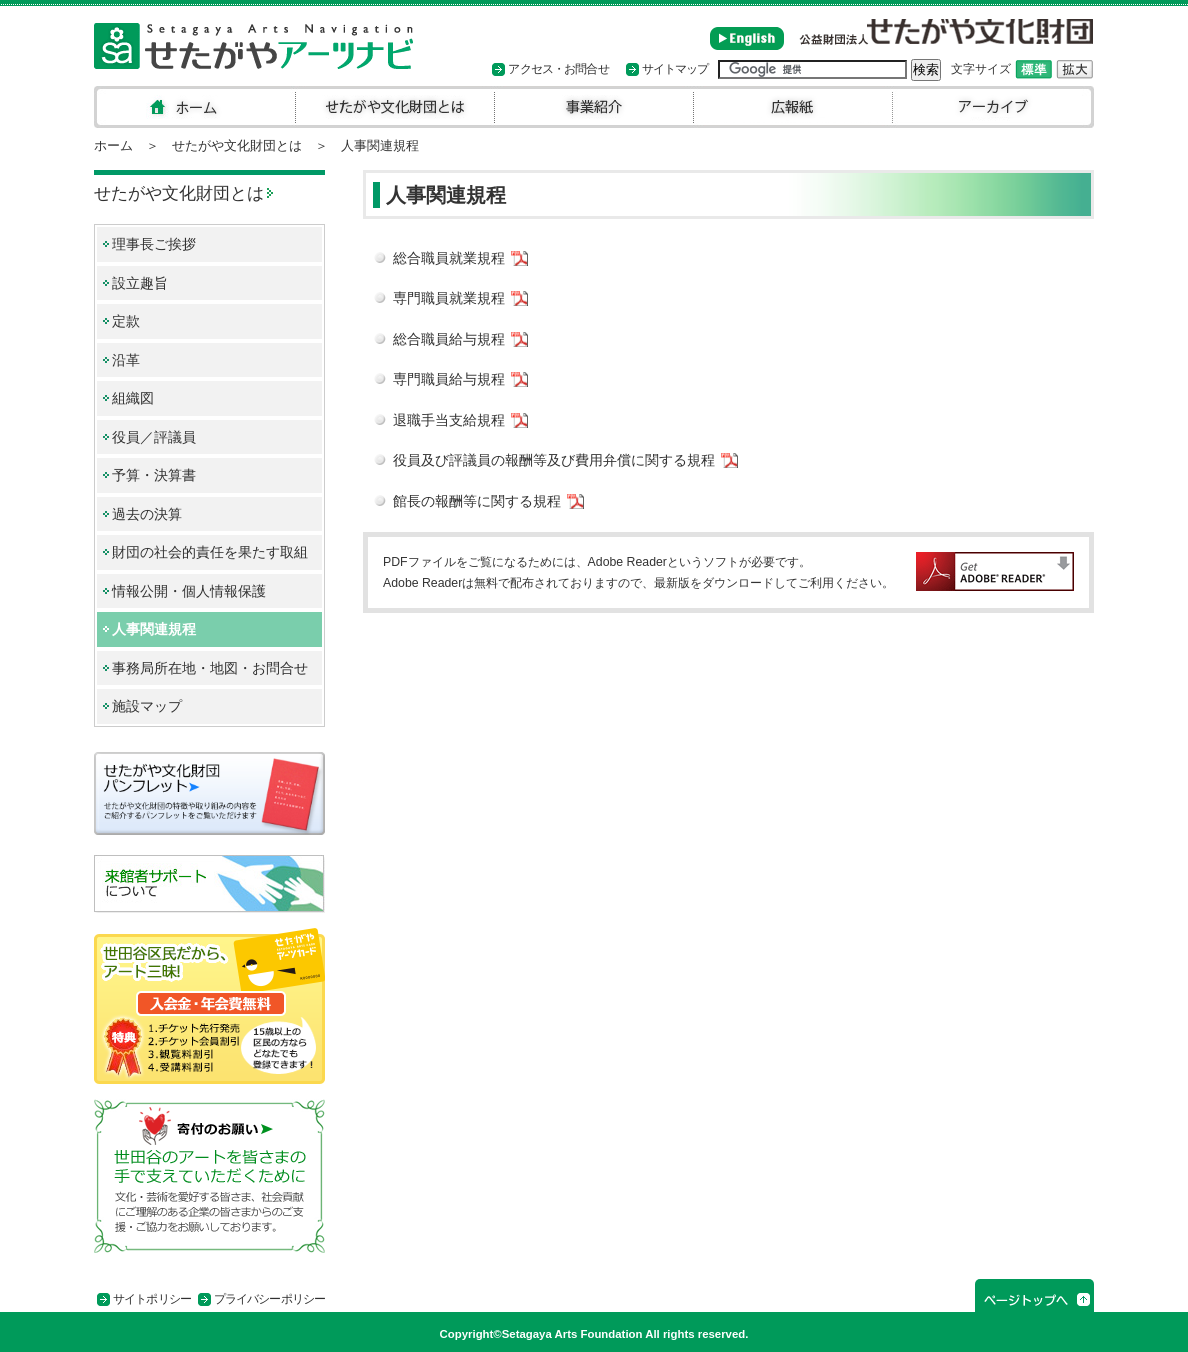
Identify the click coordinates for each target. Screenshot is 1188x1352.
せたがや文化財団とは (237, 145)
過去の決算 (147, 514)
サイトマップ (675, 69)
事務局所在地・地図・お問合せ (210, 668)
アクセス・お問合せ (558, 69)
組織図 (133, 398)
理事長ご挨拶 (154, 244)
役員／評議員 (154, 437)
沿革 (126, 360)
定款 (126, 321)
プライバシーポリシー (269, 1299)
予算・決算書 (154, 475)
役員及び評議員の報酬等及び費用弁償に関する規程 (554, 460)
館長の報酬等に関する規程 (477, 501)
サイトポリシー (152, 1299)
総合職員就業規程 (449, 258)
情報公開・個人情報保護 (189, 591)
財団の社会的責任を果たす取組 (210, 552)
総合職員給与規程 (449, 339)
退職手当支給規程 (449, 420)
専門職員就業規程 (449, 298)
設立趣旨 (140, 283)
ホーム (113, 145)
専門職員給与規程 (449, 379)
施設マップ (147, 706)
